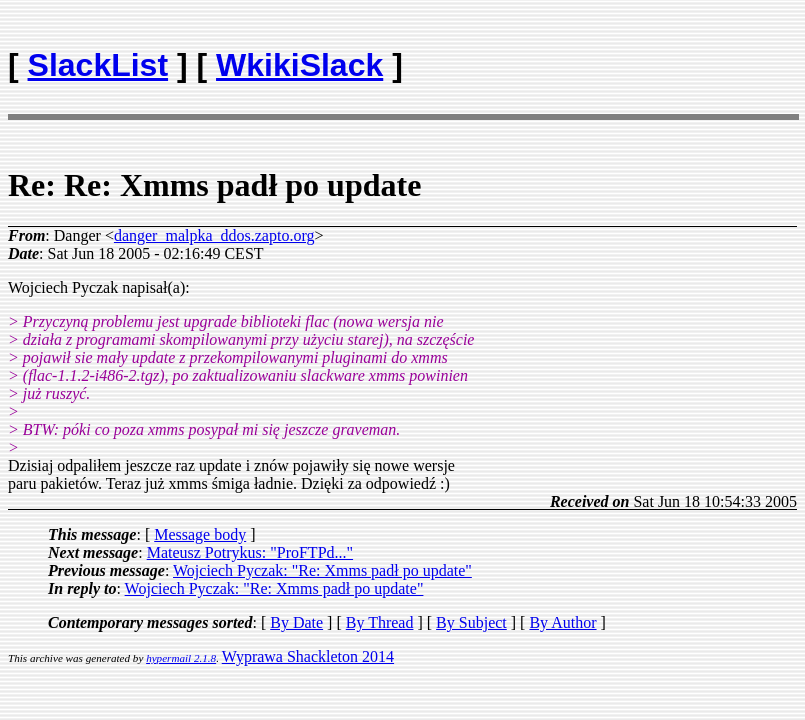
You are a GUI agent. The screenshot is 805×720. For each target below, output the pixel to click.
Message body (200, 534)
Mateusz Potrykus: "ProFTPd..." (250, 552)
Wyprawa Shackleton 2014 (308, 656)
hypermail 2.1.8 (181, 658)
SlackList (98, 65)
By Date (296, 622)
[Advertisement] (680, 56)
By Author (562, 622)
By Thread (380, 622)
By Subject (471, 622)
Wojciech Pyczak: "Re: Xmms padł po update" (322, 570)
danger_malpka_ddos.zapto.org (214, 235)
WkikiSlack (299, 65)
